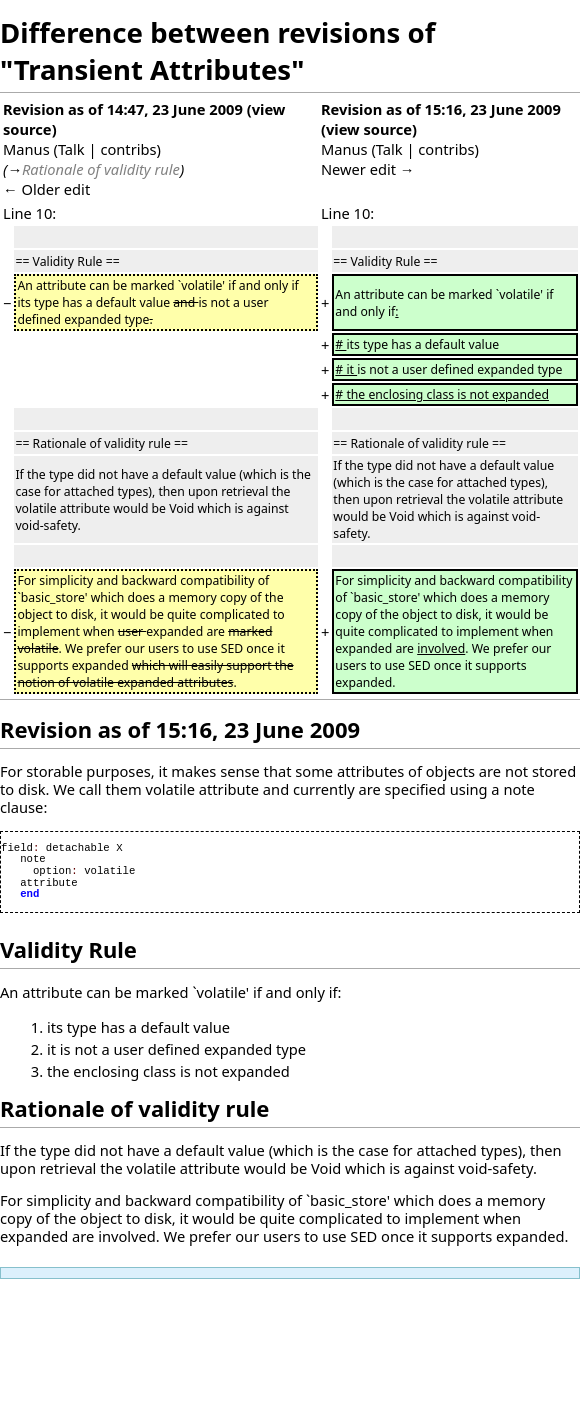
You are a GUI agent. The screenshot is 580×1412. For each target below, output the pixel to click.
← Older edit (46, 189)
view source (369, 129)
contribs (128, 149)
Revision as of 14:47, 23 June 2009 (123, 109)
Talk (71, 149)
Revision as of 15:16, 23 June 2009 (441, 109)
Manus (26, 149)
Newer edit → (368, 169)
